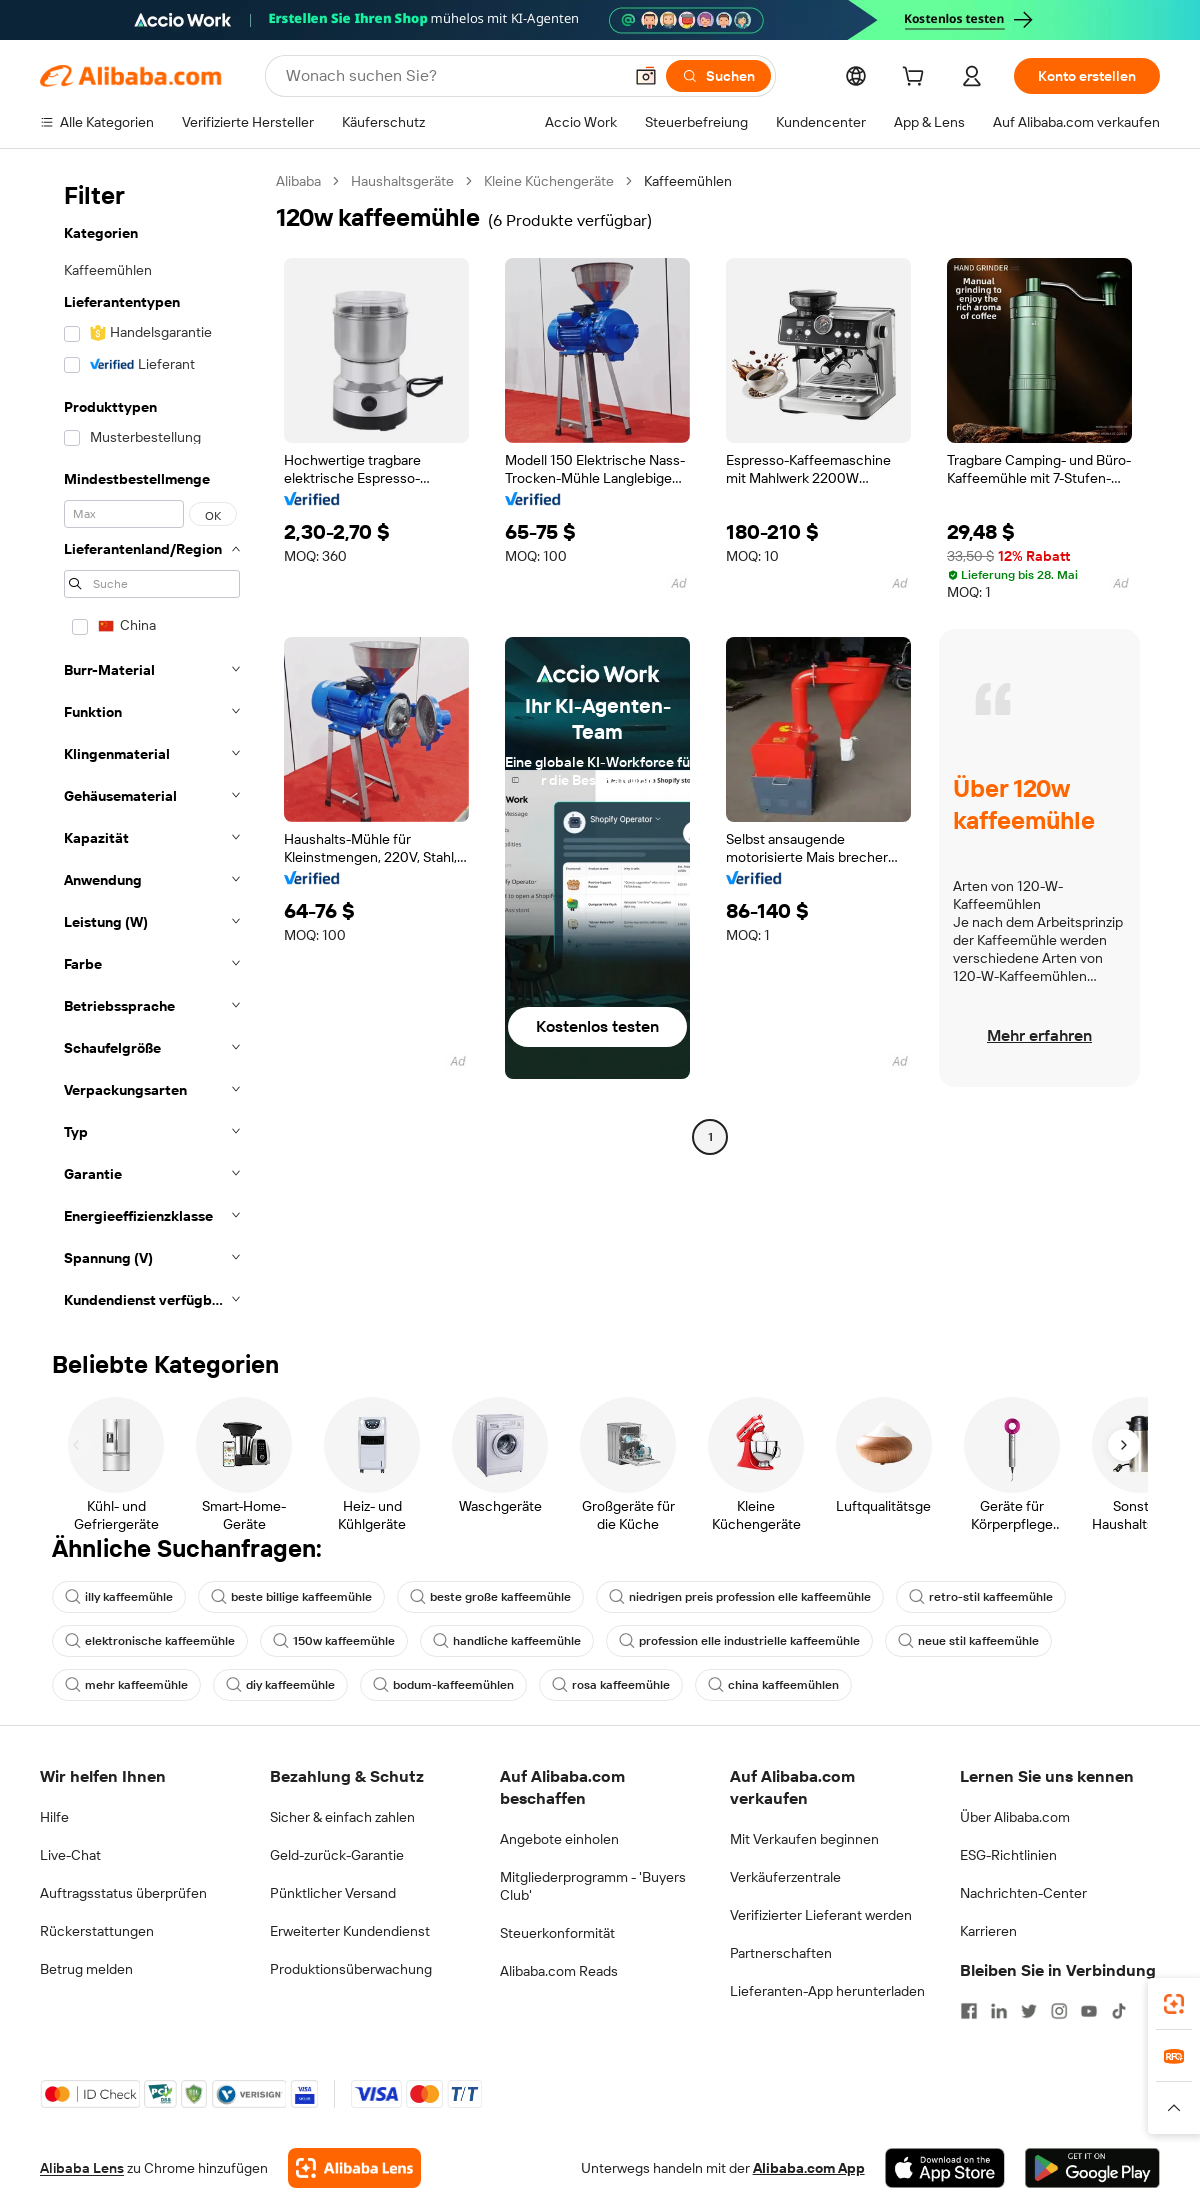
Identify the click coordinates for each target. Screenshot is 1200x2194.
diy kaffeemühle (280, 1685)
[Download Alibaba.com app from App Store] (945, 2168)
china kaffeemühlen (773, 1685)
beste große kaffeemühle (490, 1597)
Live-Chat (70, 1855)
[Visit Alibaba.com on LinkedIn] (999, 2011)
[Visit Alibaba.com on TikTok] (1119, 2011)
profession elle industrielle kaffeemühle (739, 1641)
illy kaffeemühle (119, 1597)
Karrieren (988, 1931)
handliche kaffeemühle (507, 1641)
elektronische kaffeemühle (150, 1641)
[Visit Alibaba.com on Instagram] (1059, 2011)
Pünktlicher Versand (333, 1893)
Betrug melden (86, 1969)
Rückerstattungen (97, 1931)
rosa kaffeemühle (611, 1685)
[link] (1174, 2004)
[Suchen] (718, 76)
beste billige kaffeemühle (291, 1597)
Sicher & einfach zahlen (342, 1817)
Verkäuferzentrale (785, 1877)
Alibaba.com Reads (559, 1971)
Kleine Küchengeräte (549, 181)
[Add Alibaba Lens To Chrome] (354, 2168)
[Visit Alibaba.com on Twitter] (1029, 2011)
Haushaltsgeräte (402, 181)
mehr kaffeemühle (126, 1685)
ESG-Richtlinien (1008, 1855)
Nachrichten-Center (1023, 1893)
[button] (646, 76)
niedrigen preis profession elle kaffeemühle (740, 1597)
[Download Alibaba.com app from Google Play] (1092, 2168)
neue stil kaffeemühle (968, 1641)
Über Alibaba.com (1015, 1817)
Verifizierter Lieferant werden (821, 1915)
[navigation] (152, 746)
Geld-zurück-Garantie (337, 1855)
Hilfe (54, 1817)
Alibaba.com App (809, 2168)
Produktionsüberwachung (351, 1969)
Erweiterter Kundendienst (350, 1931)
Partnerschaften (781, 1953)
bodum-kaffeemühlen (443, 1685)
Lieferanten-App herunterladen (827, 1991)
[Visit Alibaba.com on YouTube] (1089, 2011)
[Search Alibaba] (452, 76)
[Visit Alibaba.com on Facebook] (969, 2011)
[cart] (917, 79)
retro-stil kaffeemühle (981, 1597)
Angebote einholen (559, 1839)
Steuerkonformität (557, 1933)
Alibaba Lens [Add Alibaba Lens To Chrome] (82, 2168)
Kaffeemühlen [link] (688, 181)
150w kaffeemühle (334, 1641)
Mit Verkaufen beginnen (804, 1839)
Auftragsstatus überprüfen (123, 1893)
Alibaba (298, 181)
